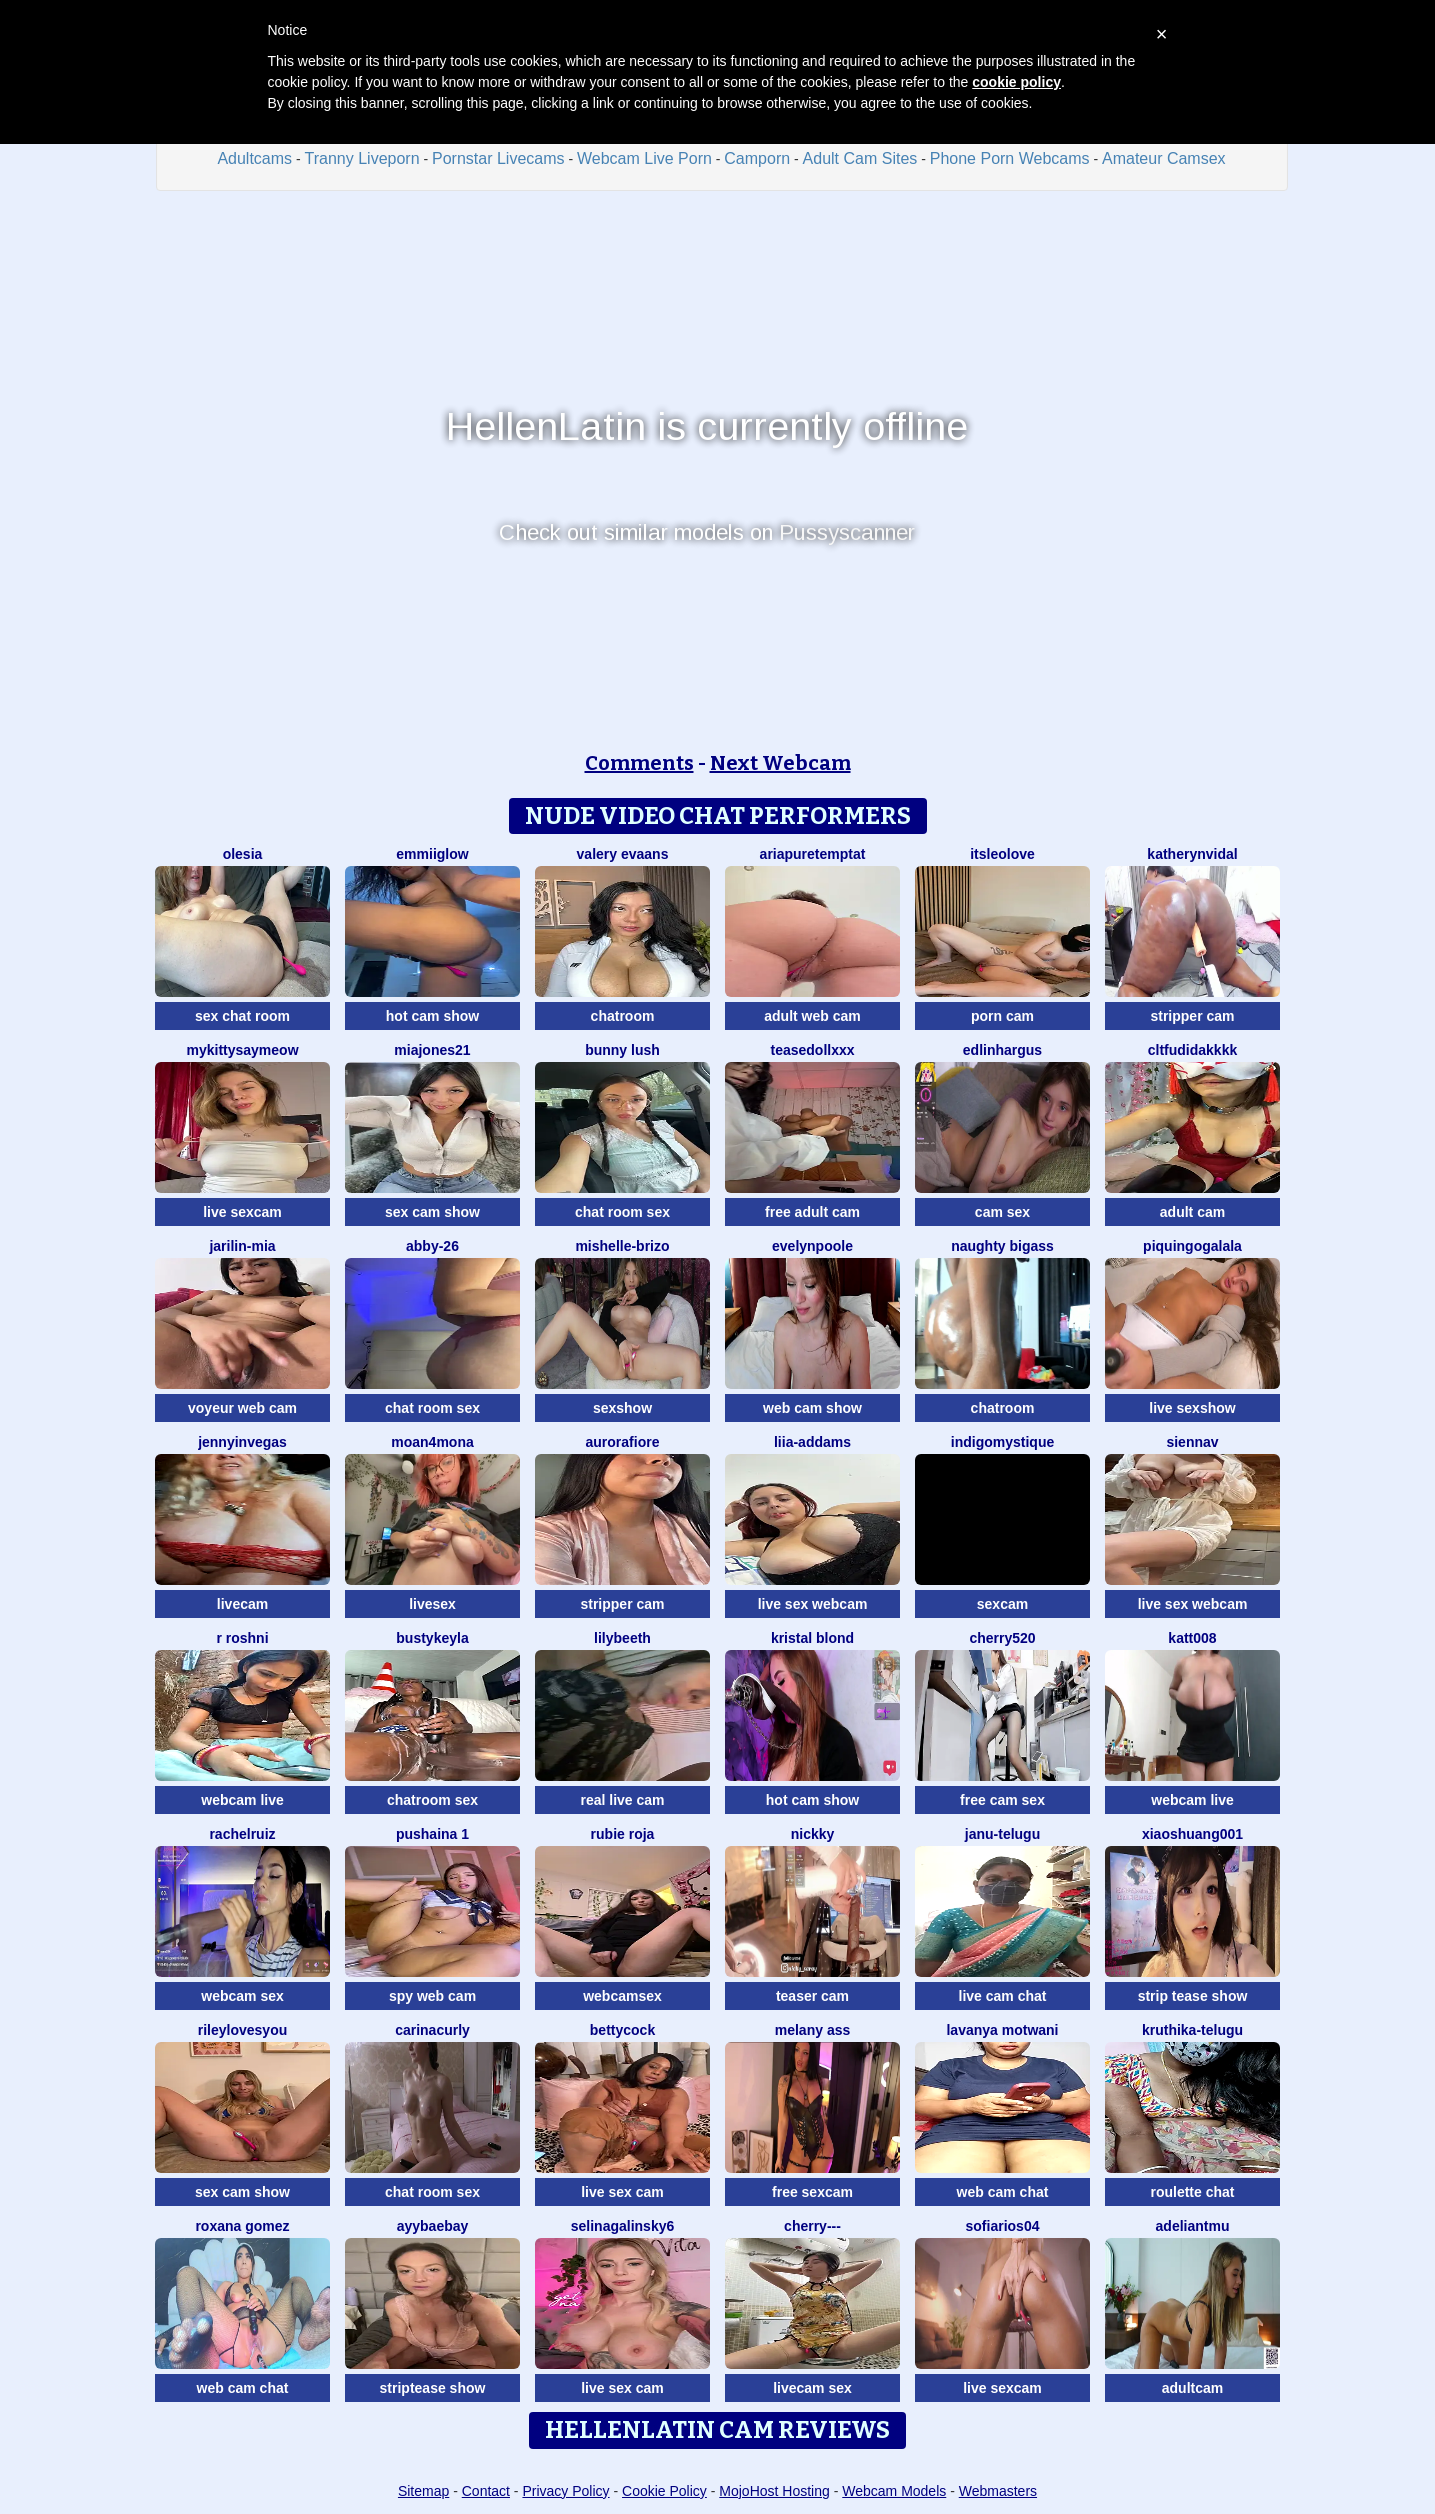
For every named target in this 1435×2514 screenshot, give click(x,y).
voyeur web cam (242, 1408)
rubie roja (623, 1834)
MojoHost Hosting (774, 2491)
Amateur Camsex (1164, 158)
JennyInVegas (242, 1442)
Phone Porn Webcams (1010, 158)
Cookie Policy (664, 2491)
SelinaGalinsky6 (623, 2226)
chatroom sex (432, 1800)
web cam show (812, 1408)
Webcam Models (894, 2491)
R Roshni (242, 1638)
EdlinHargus (1002, 1050)
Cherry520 (1002, 1638)
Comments (639, 763)
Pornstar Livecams (498, 158)
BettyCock (622, 2030)
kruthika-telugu (1192, 2030)
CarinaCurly (432, 2030)
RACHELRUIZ (242, 1834)
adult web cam (812, 1016)
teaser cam (812, 1996)
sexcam (1002, 1604)
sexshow (622, 1408)
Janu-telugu (1002, 1834)
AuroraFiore (623, 1442)
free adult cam (812, 1212)
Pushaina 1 (432, 1834)
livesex (432, 1604)
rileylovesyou (243, 2030)
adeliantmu (1193, 2226)
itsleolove (1002, 854)
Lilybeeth (622, 1638)
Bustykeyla (432, 1638)
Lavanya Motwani (1002, 2030)
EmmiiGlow (432, 854)
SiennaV (1192, 1442)
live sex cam (622, 2192)
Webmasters (998, 2491)
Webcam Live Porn (644, 158)
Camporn (757, 158)
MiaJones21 (432, 1050)
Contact (486, 2491)
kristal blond (812, 1638)
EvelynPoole (812, 1246)
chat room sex (622, 1212)
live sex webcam (813, 1604)
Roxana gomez (242, 2226)
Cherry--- (812, 2226)
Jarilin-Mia (242, 1246)
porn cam (1002, 1016)
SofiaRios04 (1003, 2226)
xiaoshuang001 (1192, 1834)
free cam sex (1002, 1800)
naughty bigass (1002, 1246)
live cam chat (1003, 1996)
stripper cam (1192, 1016)
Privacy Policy (565, 2491)
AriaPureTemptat (813, 854)
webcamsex (622, 1996)
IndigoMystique (1002, 1442)
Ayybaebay (433, 2226)
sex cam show (432, 1212)
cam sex (1002, 1212)
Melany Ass (813, 2030)
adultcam (1192, 2388)
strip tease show (1193, 1996)
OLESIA (243, 854)
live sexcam (242, 1212)
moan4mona (432, 1442)
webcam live (242, 1800)
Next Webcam (780, 763)
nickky (813, 1834)
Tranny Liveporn (362, 158)
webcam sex (242, 1996)
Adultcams (254, 158)
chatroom (623, 1016)
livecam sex (812, 2388)
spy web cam (432, 1996)
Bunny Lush (622, 1050)
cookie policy (1016, 82)
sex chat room (242, 1016)
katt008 (1192, 1638)
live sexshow (1192, 1408)
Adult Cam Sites (860, 158)
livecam (242, 1604)
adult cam (1192, 1212)
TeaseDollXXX (812, 1050)
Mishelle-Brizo (622, 1246)
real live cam (622, 1800)
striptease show (433, 2388)
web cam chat (1003, 2192)
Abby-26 (432, 1246)
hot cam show (432, 1016)
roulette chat (1192, 2192)
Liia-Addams (812, 1442)
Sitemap (423, 2491)
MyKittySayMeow (242, 1050)
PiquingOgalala (1192, 1246)
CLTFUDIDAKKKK (1192, 1050)
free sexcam (812, 2192)
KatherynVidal (1192, 854)
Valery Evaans (623, 854)
